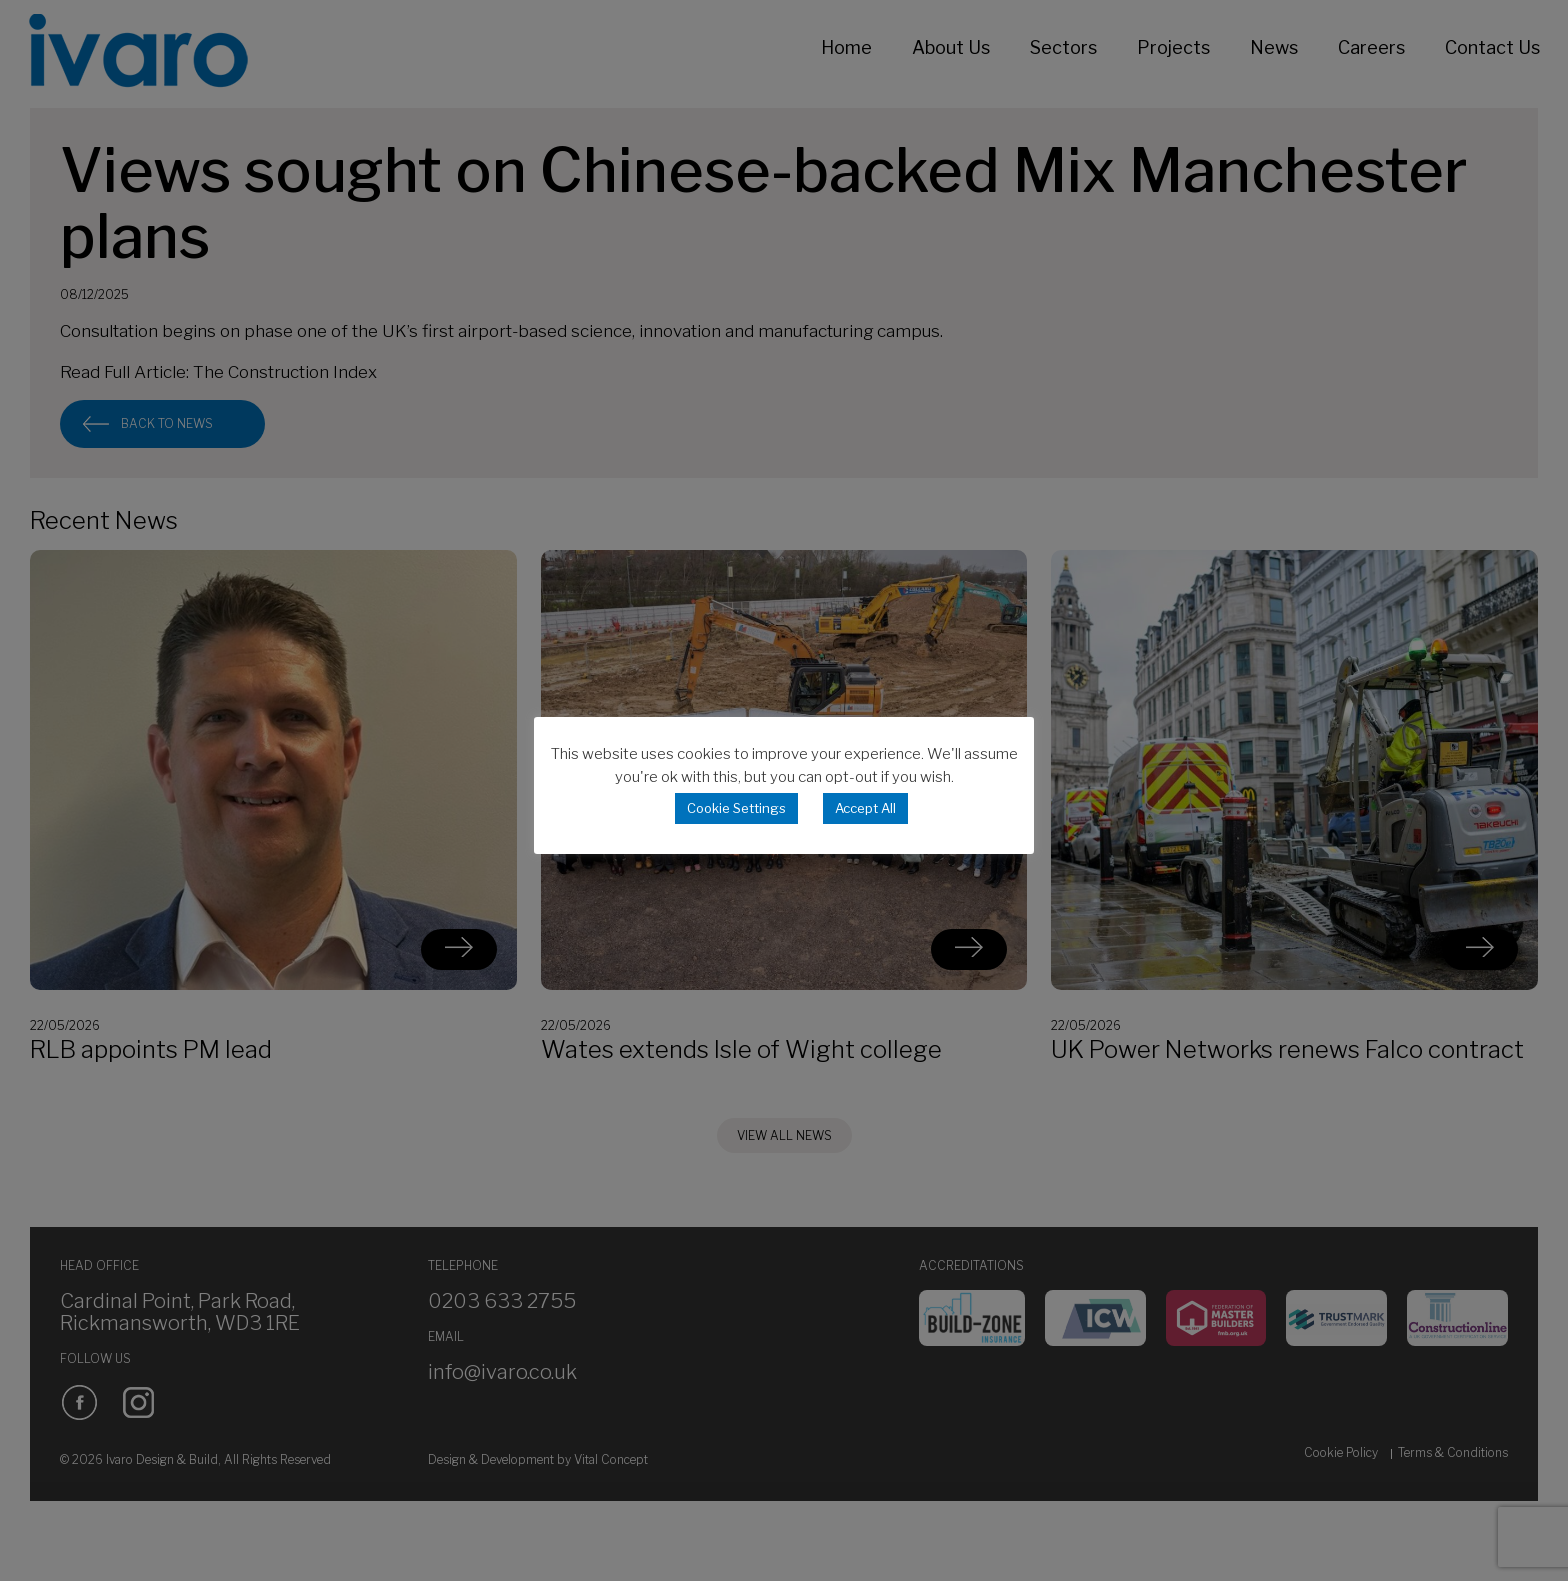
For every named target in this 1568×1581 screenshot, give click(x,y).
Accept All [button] (865, 808)
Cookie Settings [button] (736, 808)
